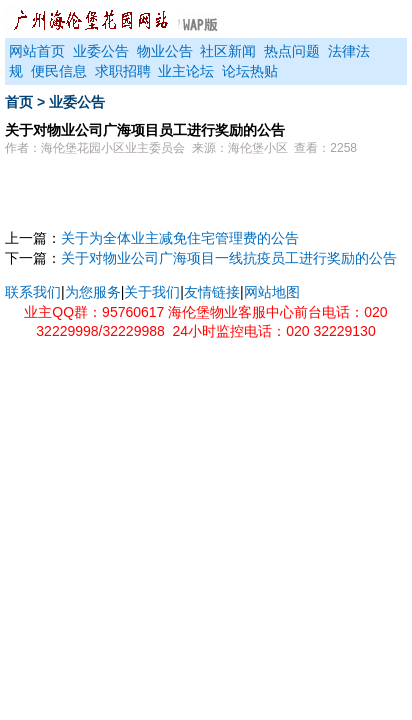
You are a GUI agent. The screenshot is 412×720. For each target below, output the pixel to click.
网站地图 (272, 292)
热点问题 (292, 51)
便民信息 (59, 71)
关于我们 (152, 292)
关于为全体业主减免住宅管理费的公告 (180, 238)
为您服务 (93, 292)
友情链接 (212, 292)
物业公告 (165, 51)
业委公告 (101, 51)
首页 (19, 102)
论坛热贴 (250, 71)
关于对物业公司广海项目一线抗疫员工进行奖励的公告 (229, 258)
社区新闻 (228, 51)
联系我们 (33, 292)
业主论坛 (186, 71)
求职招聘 (123, 71)
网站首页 (37, 51)
